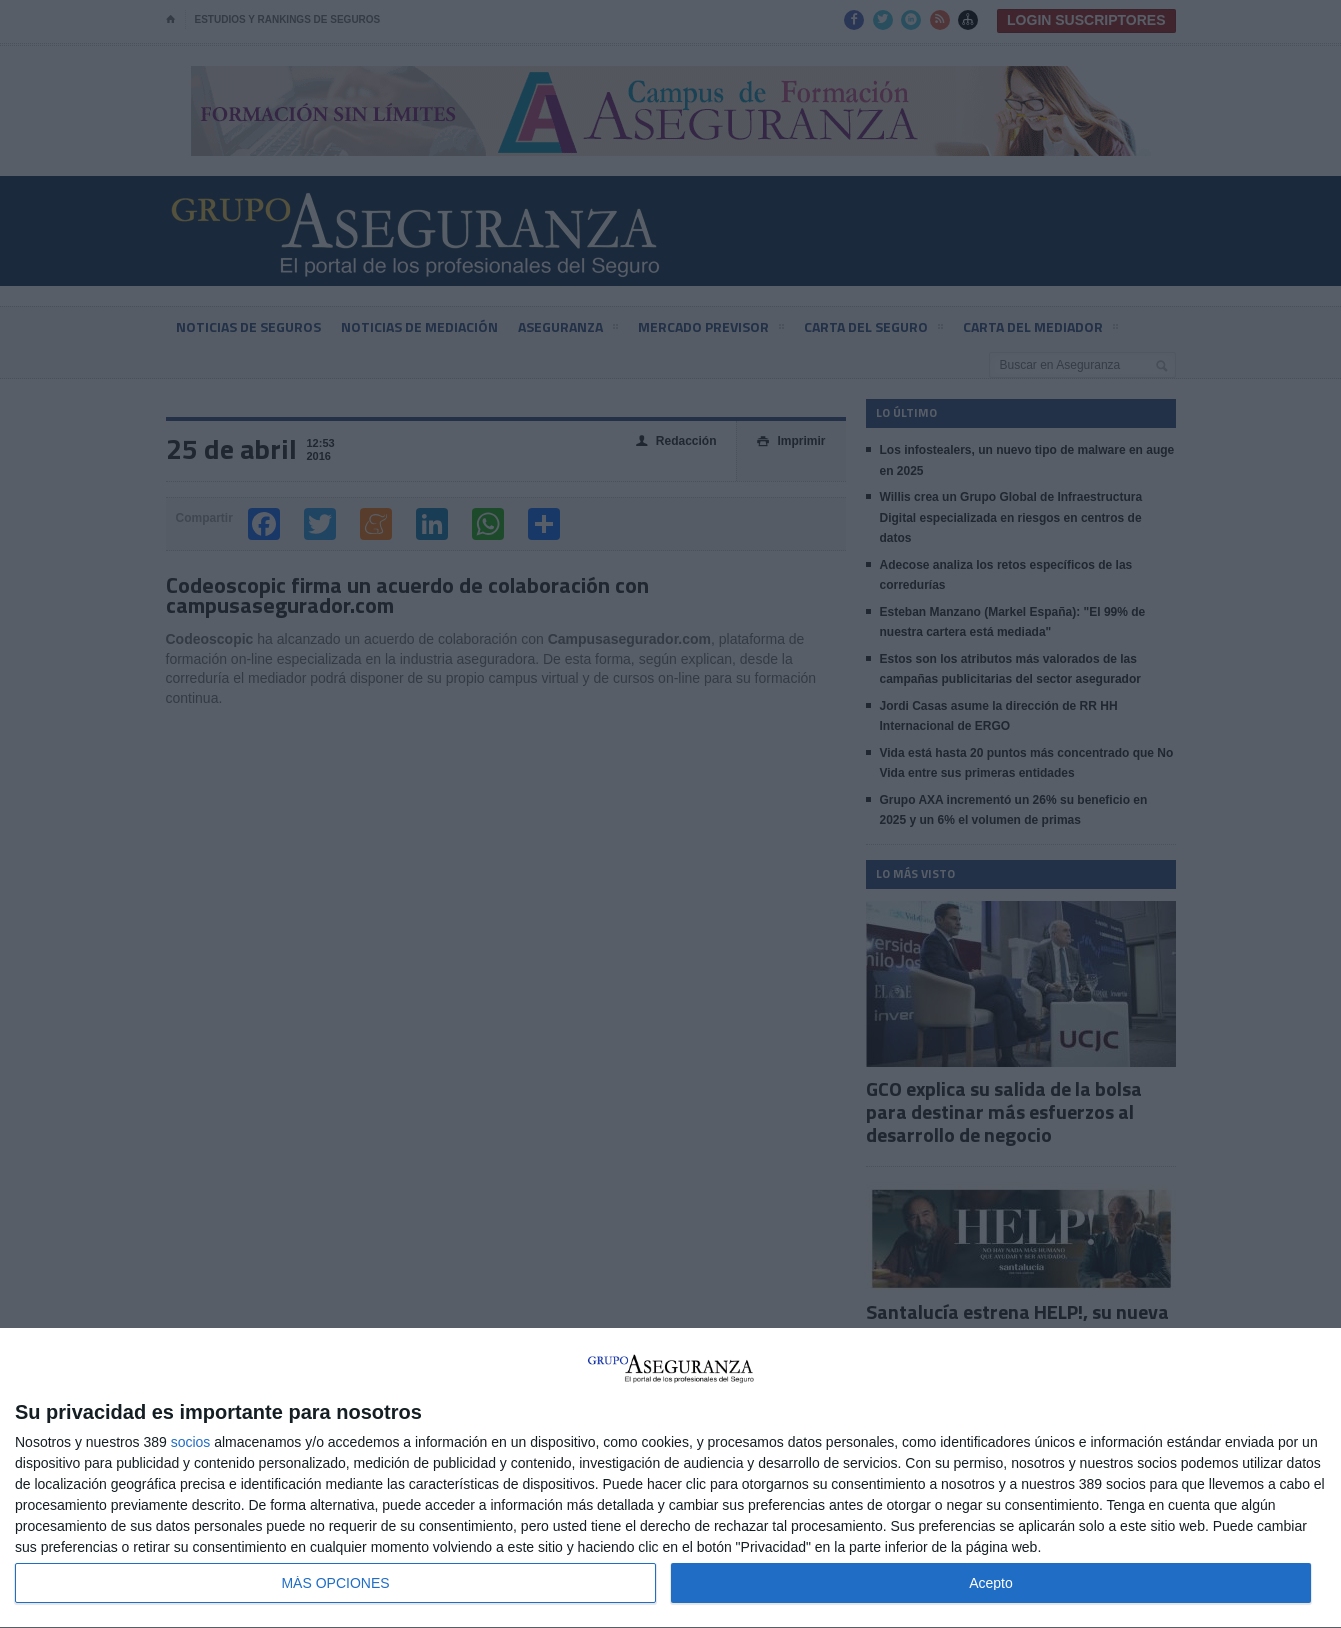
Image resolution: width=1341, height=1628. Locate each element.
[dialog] (670, 1478)
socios (191, 1442)
